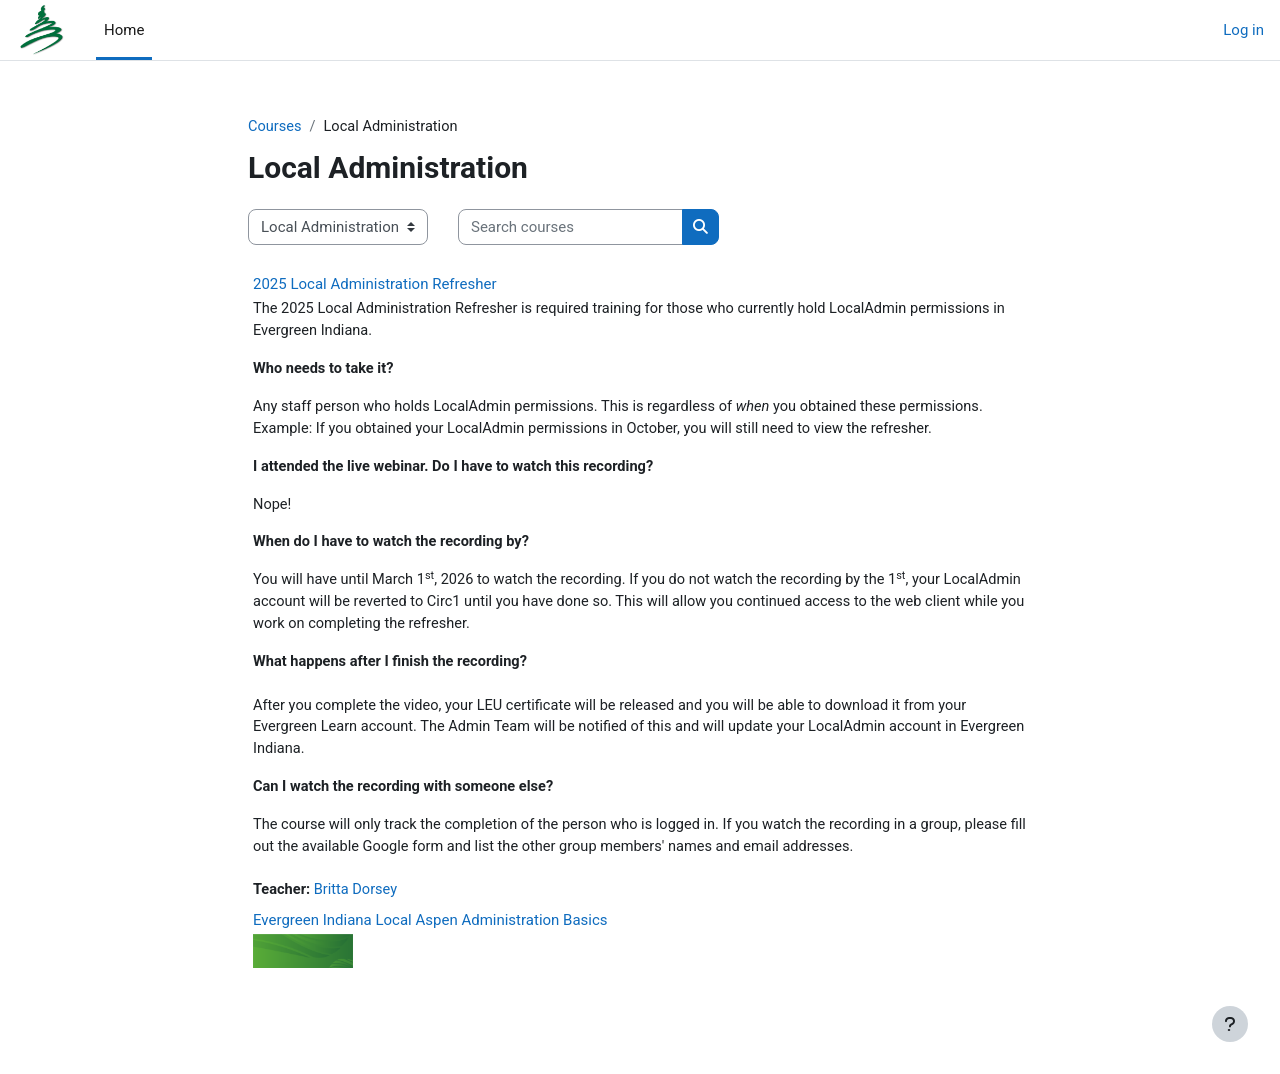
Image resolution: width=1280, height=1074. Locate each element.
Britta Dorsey (359, 903)
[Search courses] (570, 228)
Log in (1243, 30)
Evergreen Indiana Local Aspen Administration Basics (430, 933)
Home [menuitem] (124, 30)
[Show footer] (1230, 1024)
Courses (275, 127)
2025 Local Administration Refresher (375, 285)
